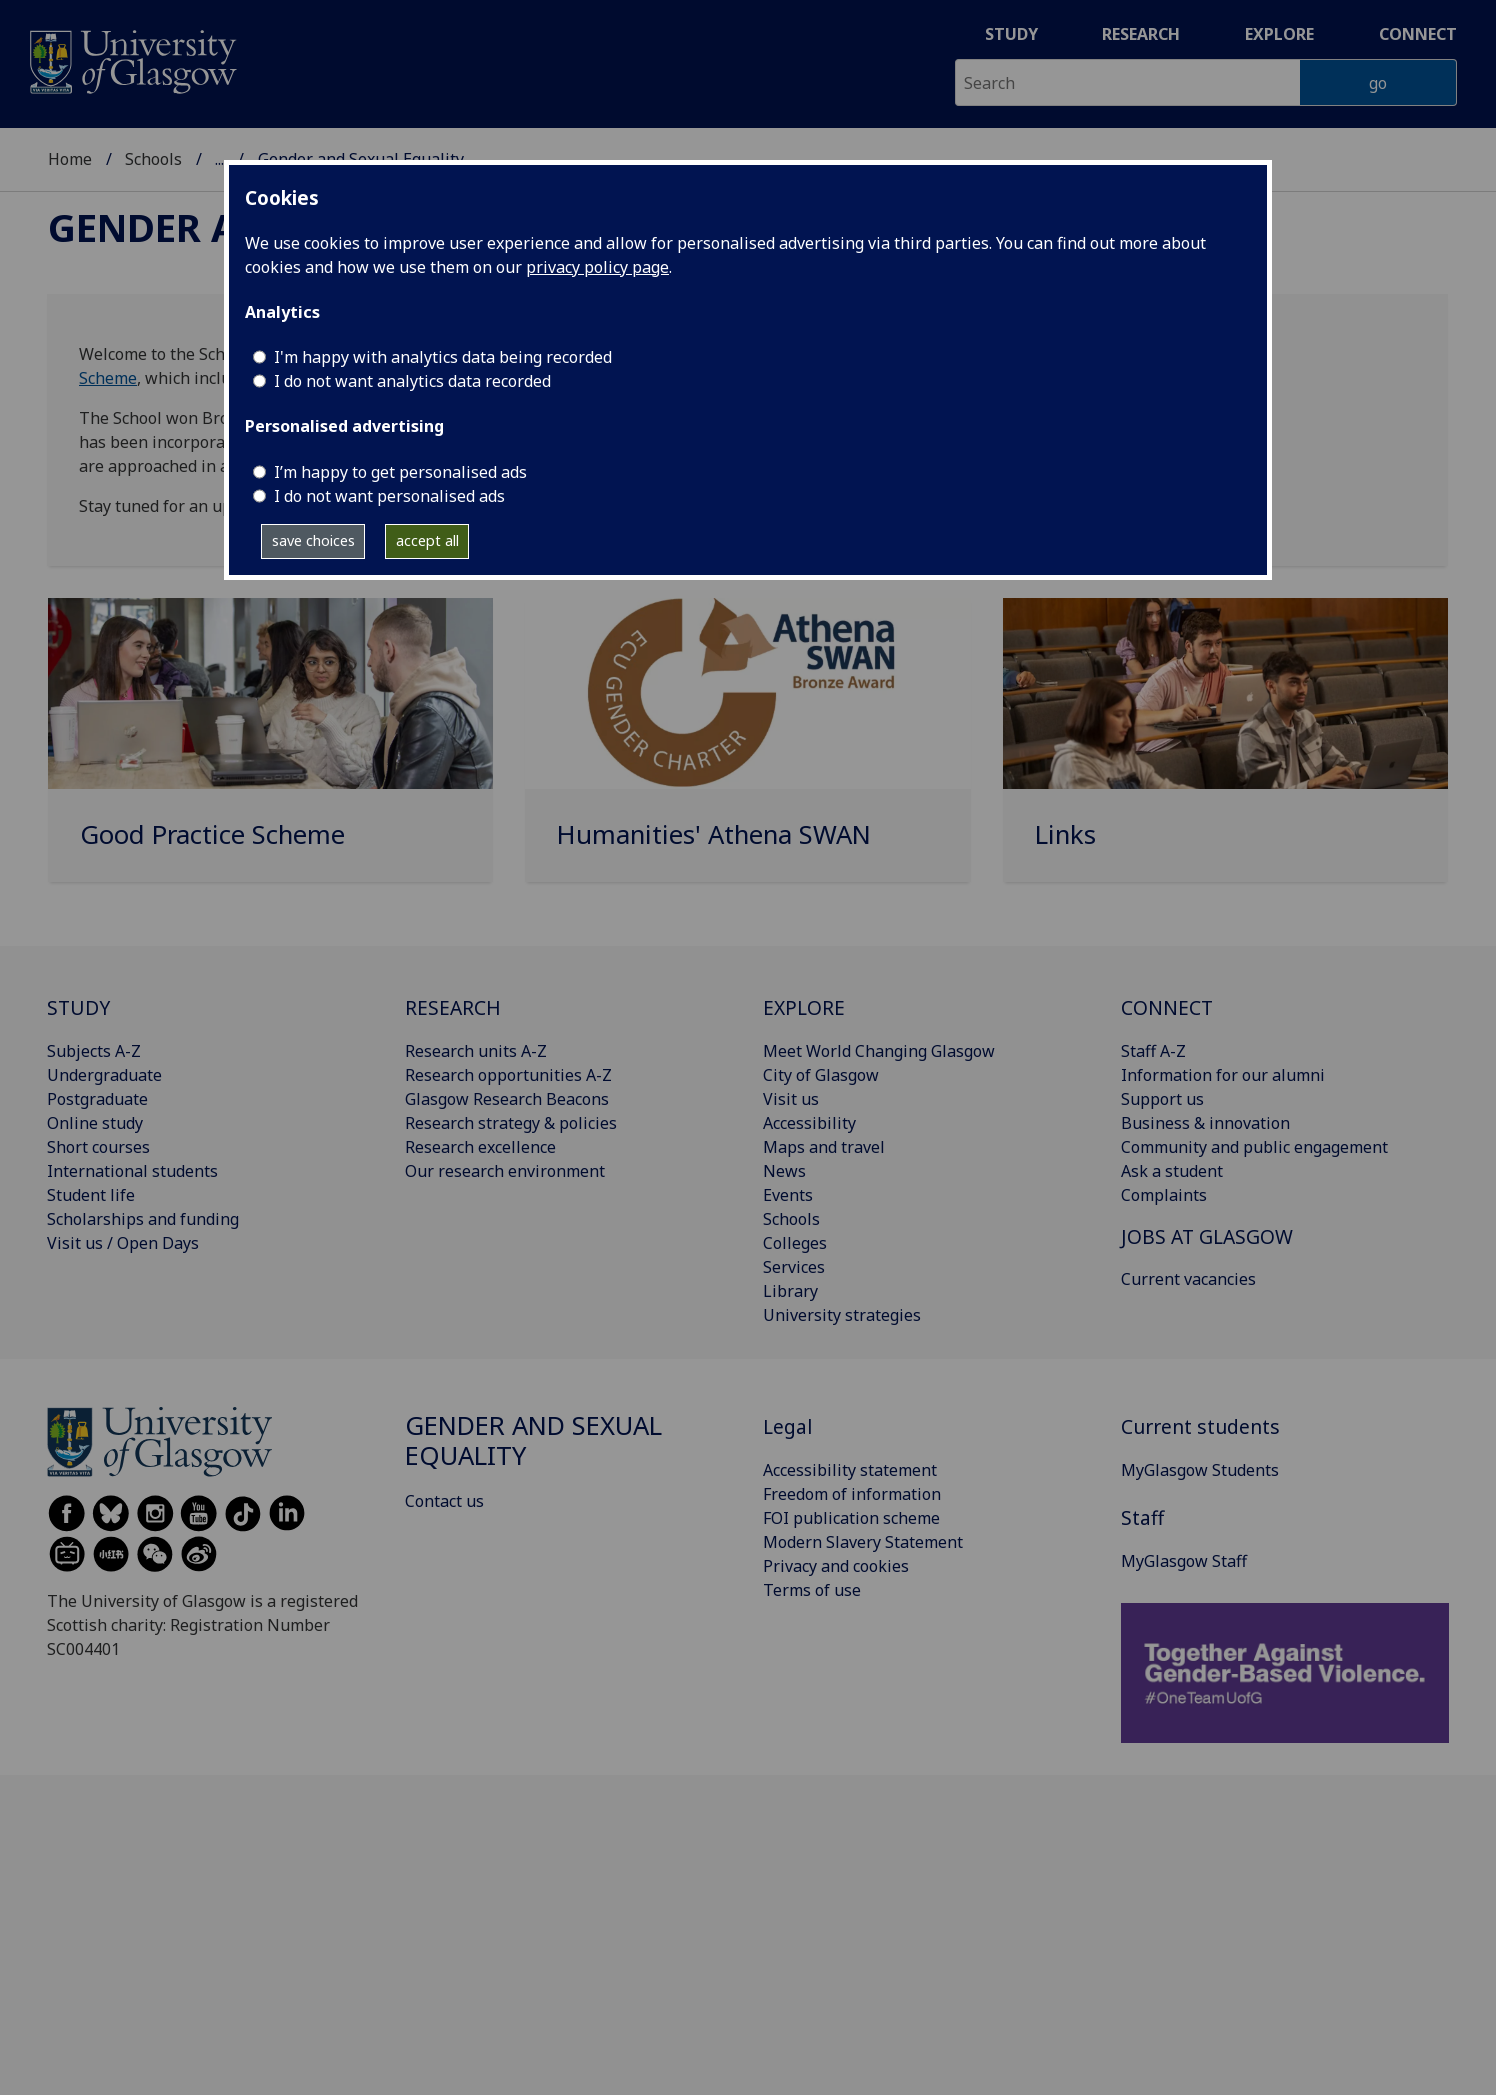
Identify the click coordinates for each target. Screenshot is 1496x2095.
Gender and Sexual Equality (533, 1440)
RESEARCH (453, 1007)
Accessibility (809, 1123)
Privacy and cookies (836, 1566)
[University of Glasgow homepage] (131, 59)
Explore (1279, 34)
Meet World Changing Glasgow (879, 1051)
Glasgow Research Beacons (507, 1099)
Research (1141, 34)
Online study (95, 1123)
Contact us (444, 1501)
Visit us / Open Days (123, 1243)
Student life (91, 1195)
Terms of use (812, 1590)
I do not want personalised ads (389, 496)
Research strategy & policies (511, 1123)
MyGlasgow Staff (1184, 1561)
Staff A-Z (1153, 1051)
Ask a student (1172, 1171)
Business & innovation (1205, 1123)
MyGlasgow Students (1200, 1470)
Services (794, 1267)
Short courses (98, 1147)
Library (790, 1291)
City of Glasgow (821, 1075)
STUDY (78, 1007)
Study (1011, 34)
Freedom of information (852, 1494)
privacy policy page (597, 267)
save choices (313, 540)
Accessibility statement (850, 1470)
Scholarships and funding (143, 1219)
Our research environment (505, 1171)
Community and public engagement (1254, 1147)
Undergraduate (104, 1075)
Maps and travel (824, 1147)
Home (70, 159)
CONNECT (1167, 1007)
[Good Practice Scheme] (270, 748)
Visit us (791, 1099)
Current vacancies (1188, 1279)
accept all (427, 540)
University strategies (842, 1315)
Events (788, 1195)
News (784, 1171)
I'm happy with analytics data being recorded (443, 357)
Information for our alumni (1223, 1075)
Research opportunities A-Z (508, 1075)
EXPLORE (804, 1007)
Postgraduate (97, 1099)
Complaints (1164, 1195)
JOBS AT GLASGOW (1207, 1236)
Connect (1418, 34)
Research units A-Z (476, 1051)
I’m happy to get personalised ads (400, 472)
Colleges (795, 1243)
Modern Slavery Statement (863, 1542)
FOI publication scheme (851, 1518)
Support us (1162, 1099)
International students (132, 1171)
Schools (153, 159)
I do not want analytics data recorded (412, 381)
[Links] (1225, 748)
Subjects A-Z (94, 1051)
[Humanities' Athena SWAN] (747, 748)
